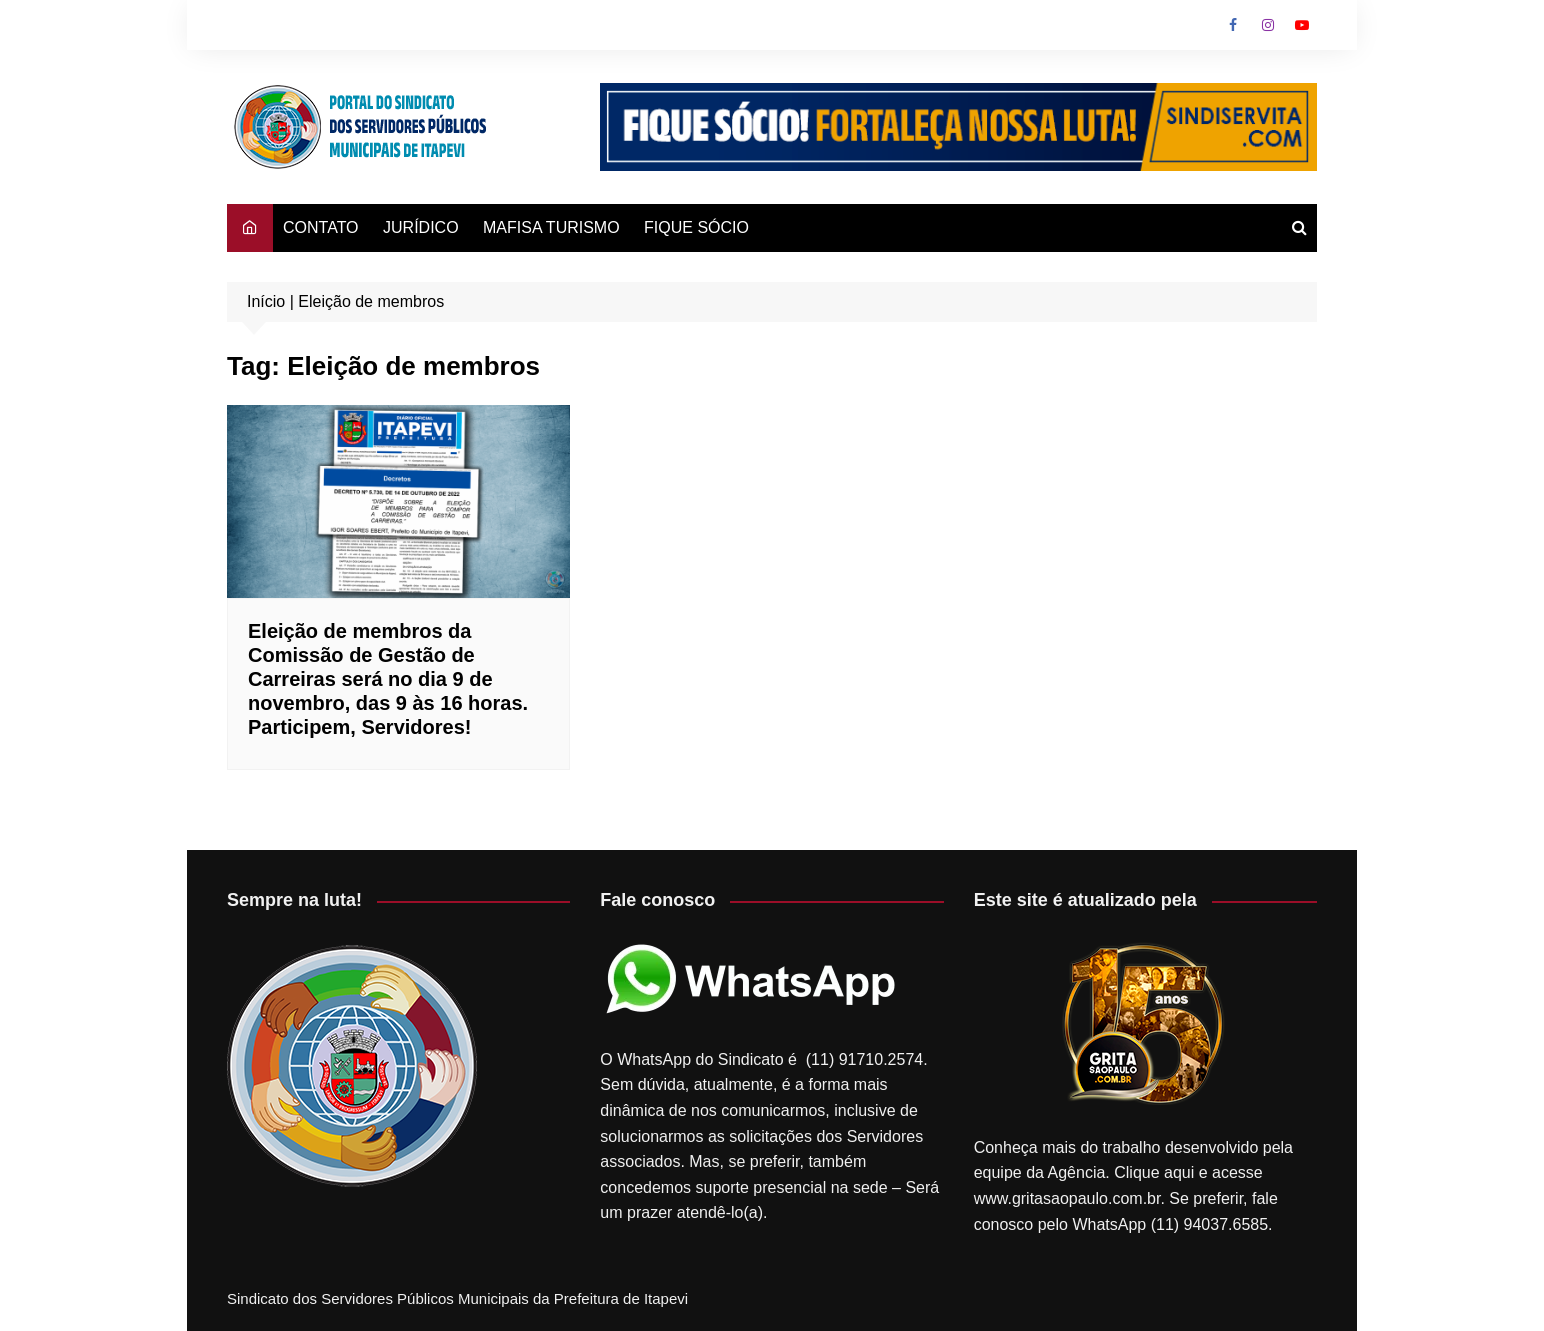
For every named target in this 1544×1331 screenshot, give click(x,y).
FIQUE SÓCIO (696, 227)
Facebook (1233, 25)
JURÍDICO (421, 227)
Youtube (1302, 25)
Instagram (1268, 25)
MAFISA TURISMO (551, 227)
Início (266, 301)
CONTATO (321, 227)
